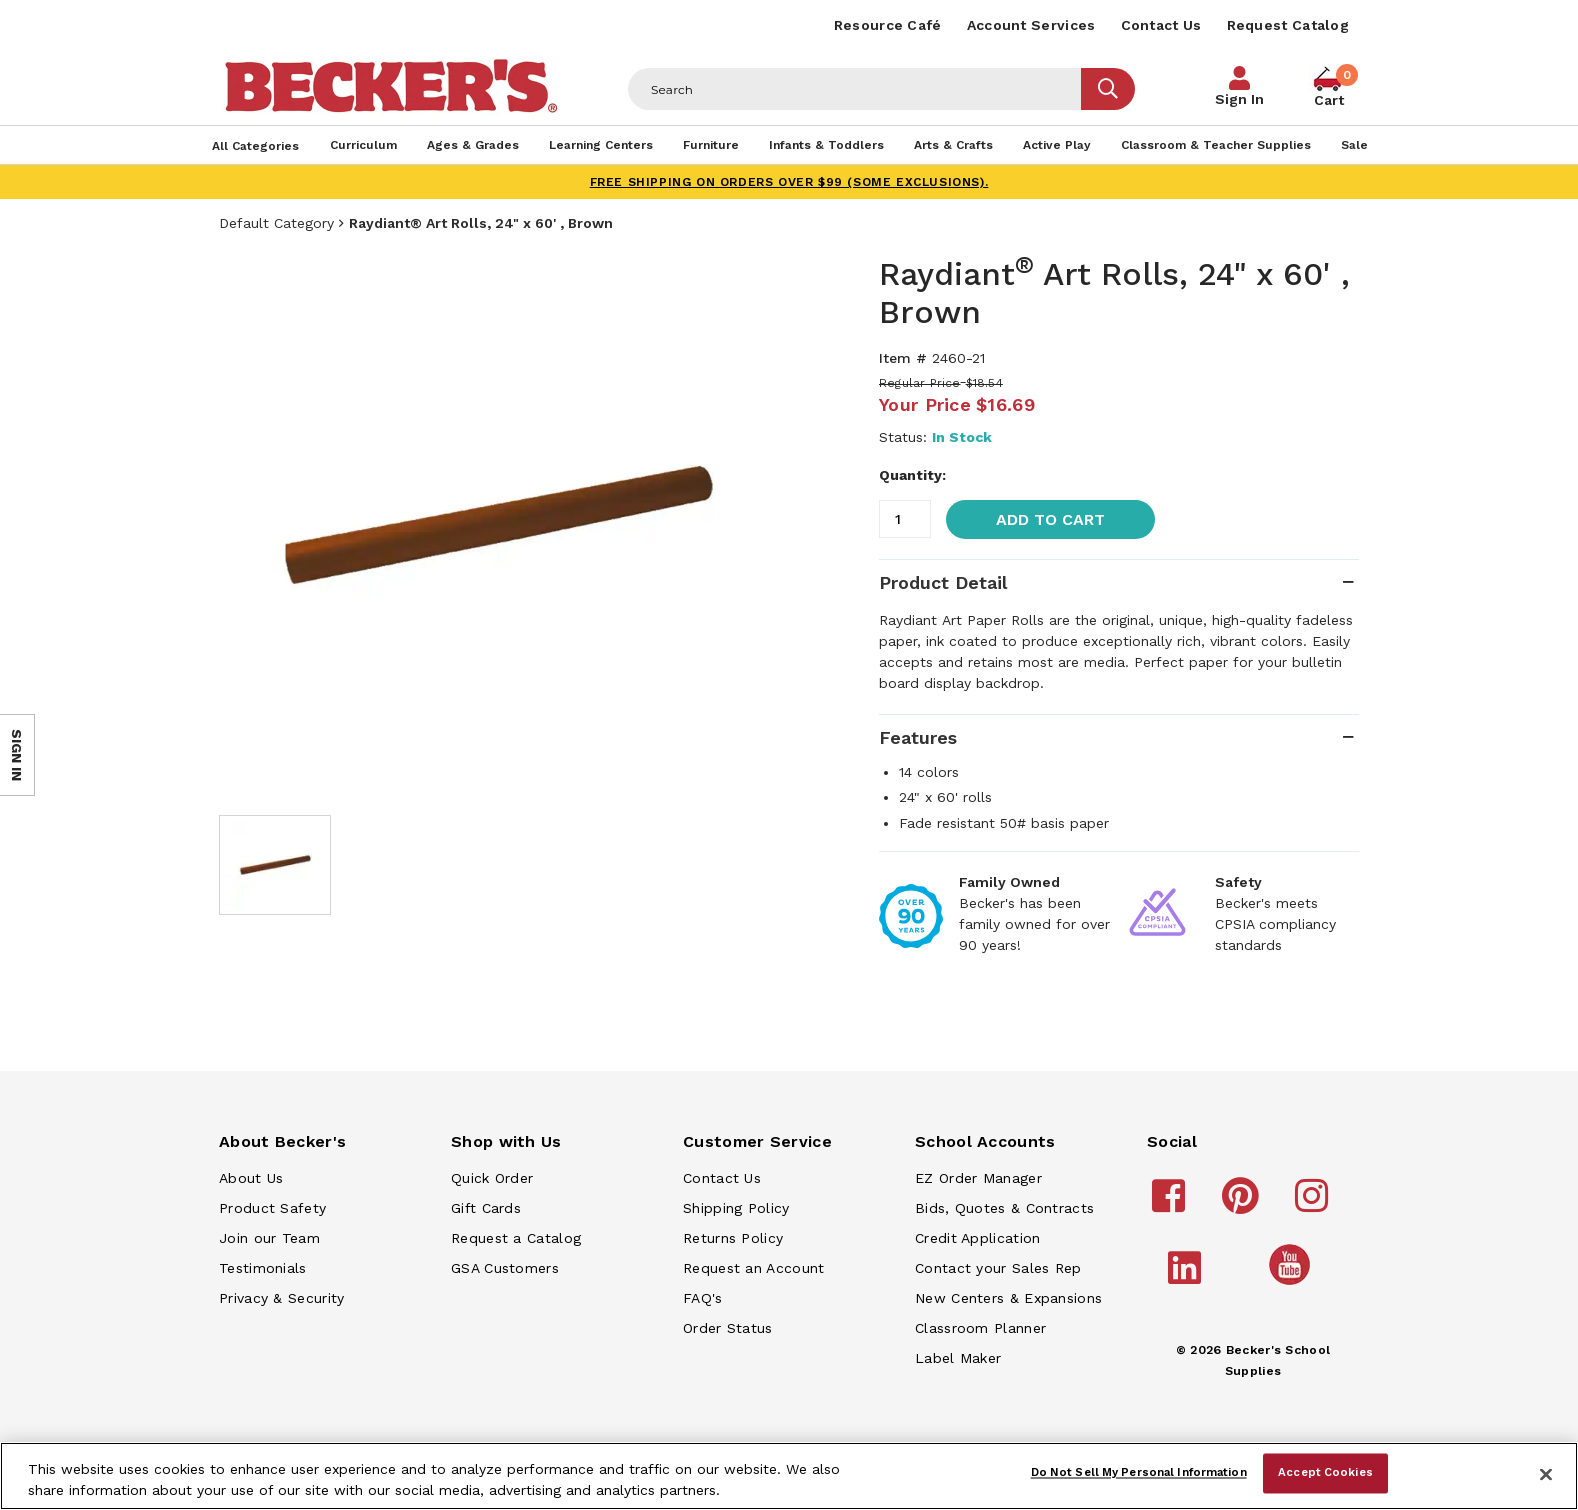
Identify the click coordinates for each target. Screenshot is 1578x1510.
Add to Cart (1050, 519)
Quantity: (912, 475)
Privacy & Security (281, 1298)
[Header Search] (855, 89)
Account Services (1031, 25)
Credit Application (977, 1238)
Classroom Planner (980, 1328)
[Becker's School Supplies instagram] (1314, 1205)
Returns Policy (733, 1238)
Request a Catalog (516, 1238)
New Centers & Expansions (1008, 1298)
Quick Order (492, 1178)
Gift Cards (486, 1208)
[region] (789, 1476)
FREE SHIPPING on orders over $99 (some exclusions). (789, 182)
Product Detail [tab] (943, 582)
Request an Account (753, 1268)
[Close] (1546, 1474)
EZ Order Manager (978, 1178)
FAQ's (703, 1298)
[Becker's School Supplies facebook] (1171, 1205)
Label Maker (958, 1358)
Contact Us (1161, 25)
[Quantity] (905, 519)
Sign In (1239, 99)
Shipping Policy (736, 1208)
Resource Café (888, 25)
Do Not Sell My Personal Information (1139, 1473)
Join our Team (269, 1238)
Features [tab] (918, 737)
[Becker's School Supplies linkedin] (1187, 1277)
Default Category (276, 223)
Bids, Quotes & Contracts (1004, 1208)
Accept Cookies (1325, 1473)
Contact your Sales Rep (998, 1268)
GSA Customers (505, 1268)
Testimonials (263, 1268)
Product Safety (272, 1208)
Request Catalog (1288, 25)
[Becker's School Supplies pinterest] (1243, 1205)
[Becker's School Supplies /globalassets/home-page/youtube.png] (1293, 1284)
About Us (251, 1178)
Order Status (728, 1328)
